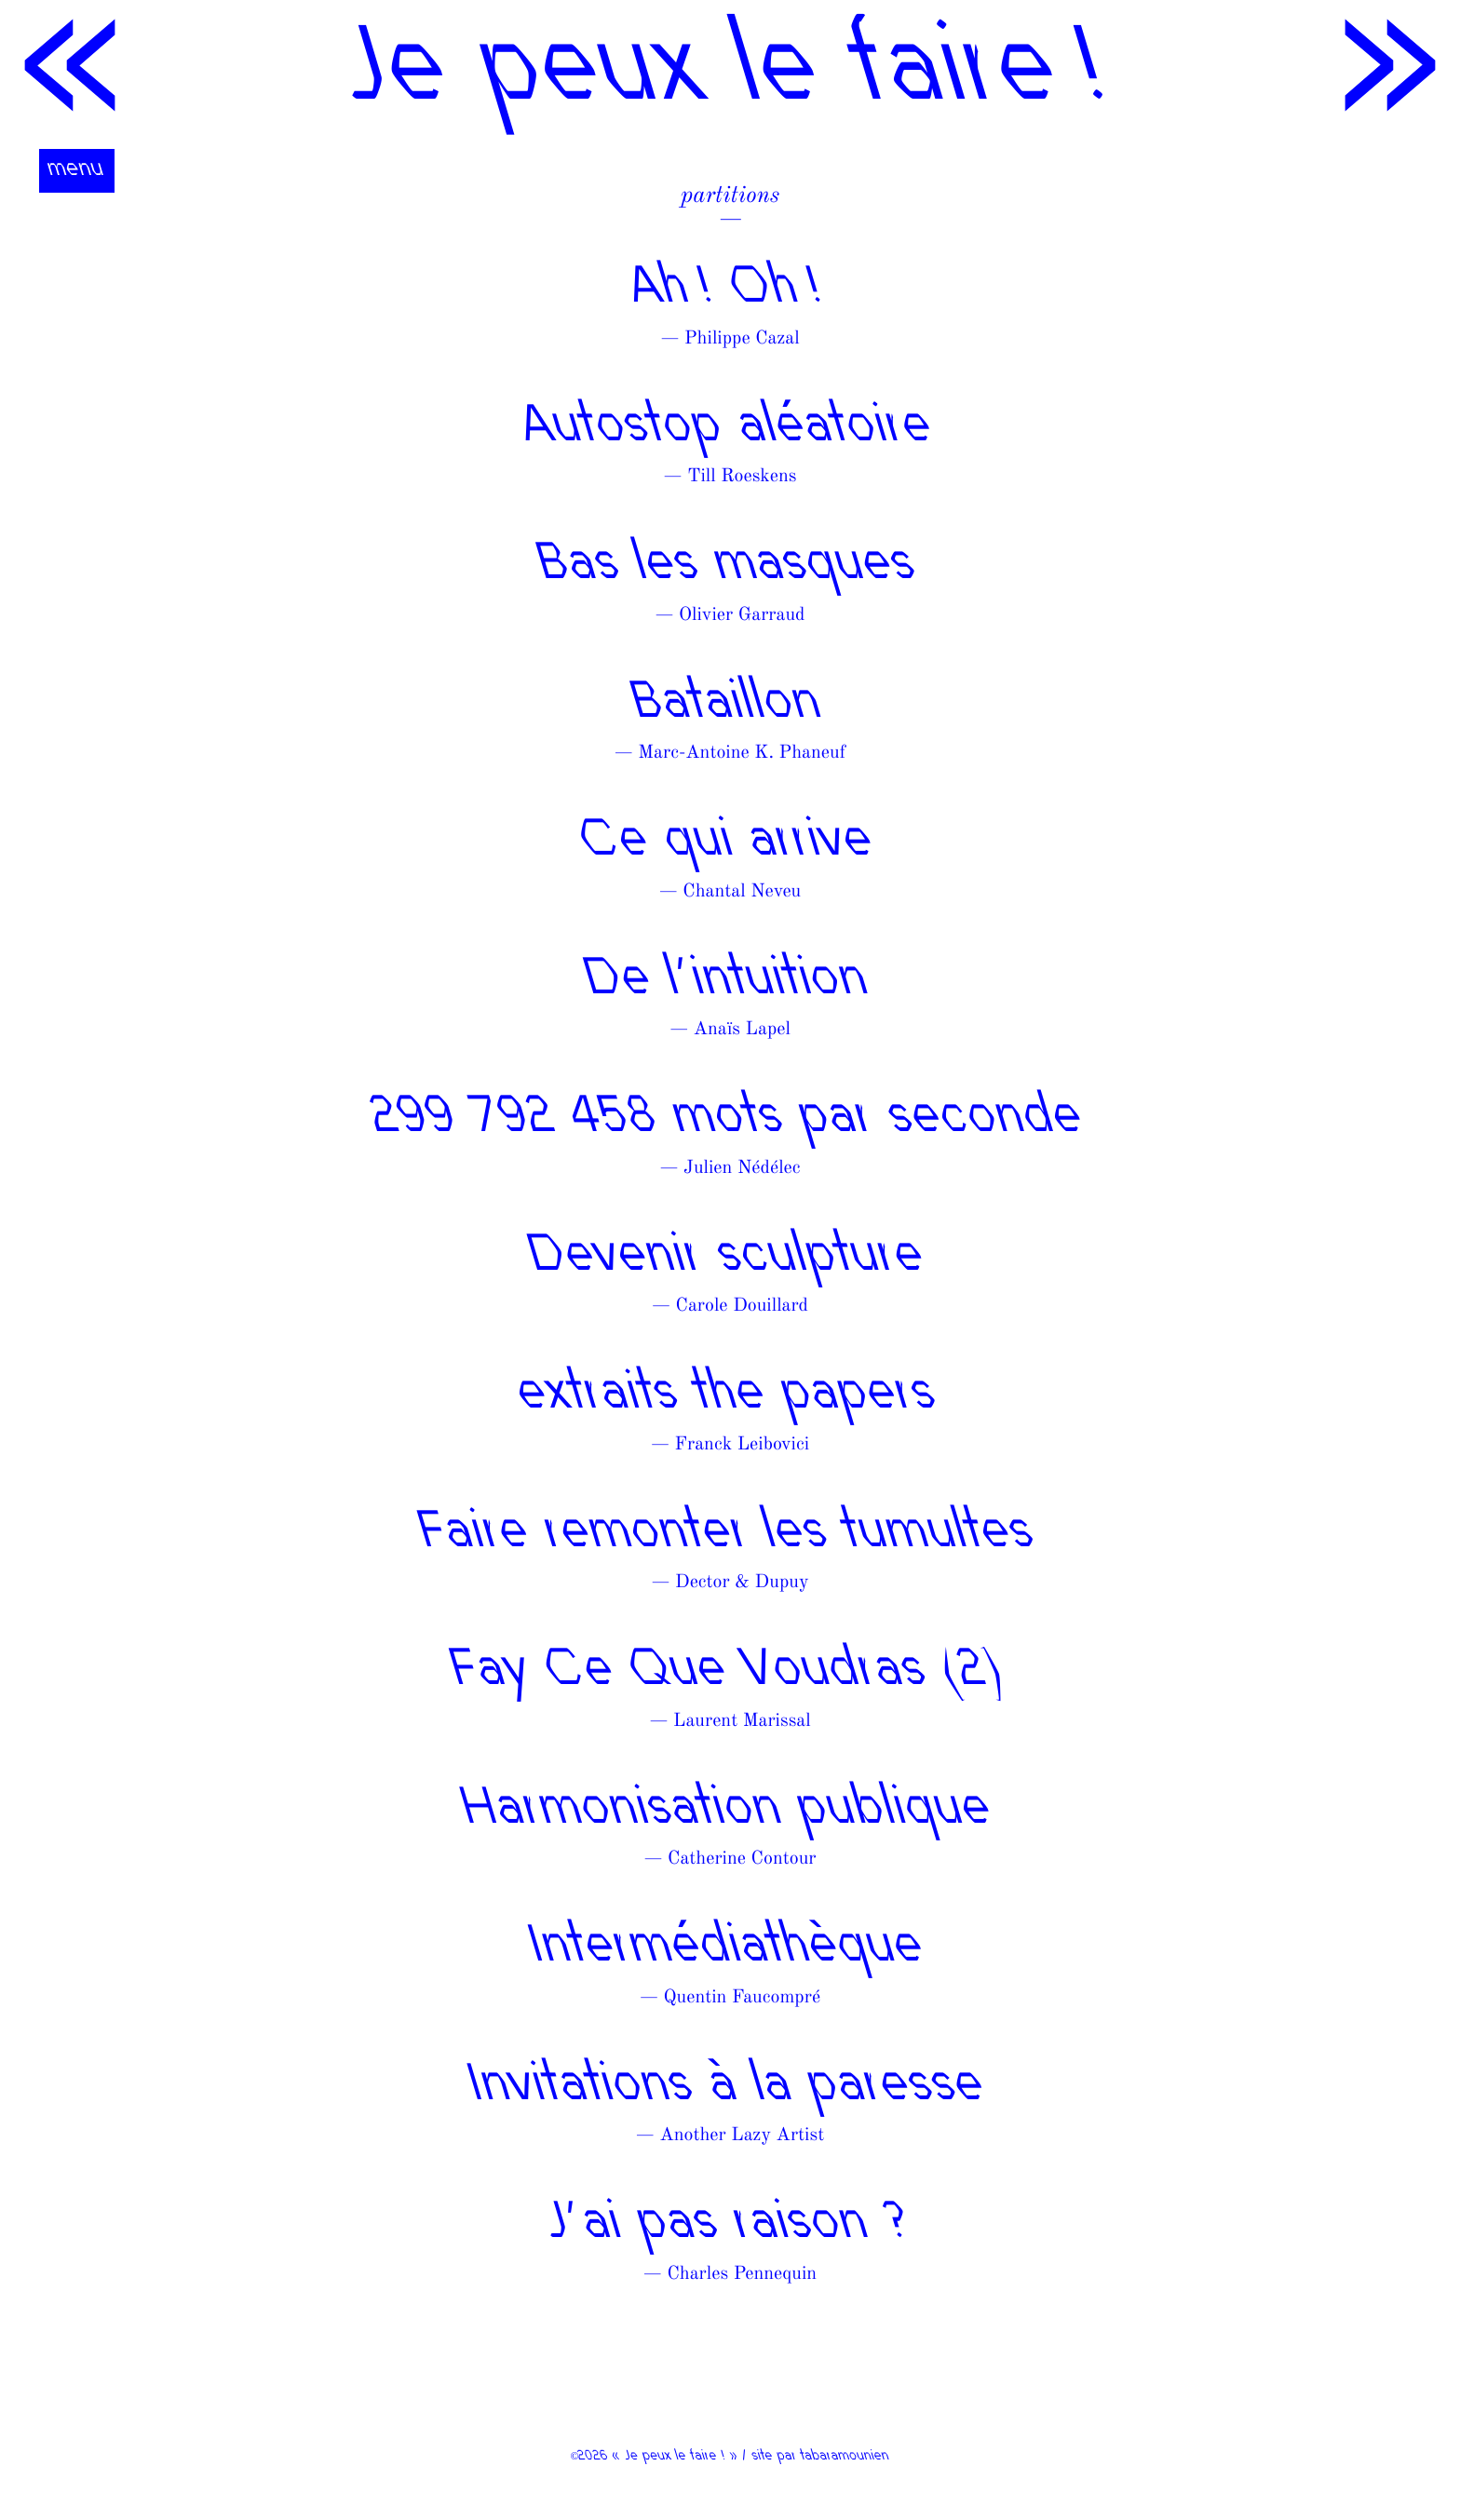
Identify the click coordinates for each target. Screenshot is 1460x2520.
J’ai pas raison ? (730, 2225)
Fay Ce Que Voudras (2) (730, 1672)
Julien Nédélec (741, 1168)
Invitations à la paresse (730, 2088)
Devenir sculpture (730, 1258)
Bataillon (730, 705)
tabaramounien (846, 2456)
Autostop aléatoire (730, 429)
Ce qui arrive (729, 843)
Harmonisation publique (730, 1811)
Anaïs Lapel (742, 1029)
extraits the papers (730, 1396)
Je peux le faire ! (729, 73)
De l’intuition (730, 982)
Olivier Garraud (741, 615)
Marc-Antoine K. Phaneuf (741, 753)
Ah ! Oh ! (729, 290)
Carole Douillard (742, 1306)
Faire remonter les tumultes (730, 1535)
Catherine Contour (742, 1859)
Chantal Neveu (742, 892)
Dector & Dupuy (741, 1582)
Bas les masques (730, 566)
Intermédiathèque (730, 1949)
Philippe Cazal (742, 339)
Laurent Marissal (742, 1721)
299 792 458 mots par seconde (729, 1119)
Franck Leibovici (742, 1444)
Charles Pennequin (742, 2274)
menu (76, 170)
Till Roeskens (741, 476)
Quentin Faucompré (742, 1997)
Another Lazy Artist (741, 2135)
